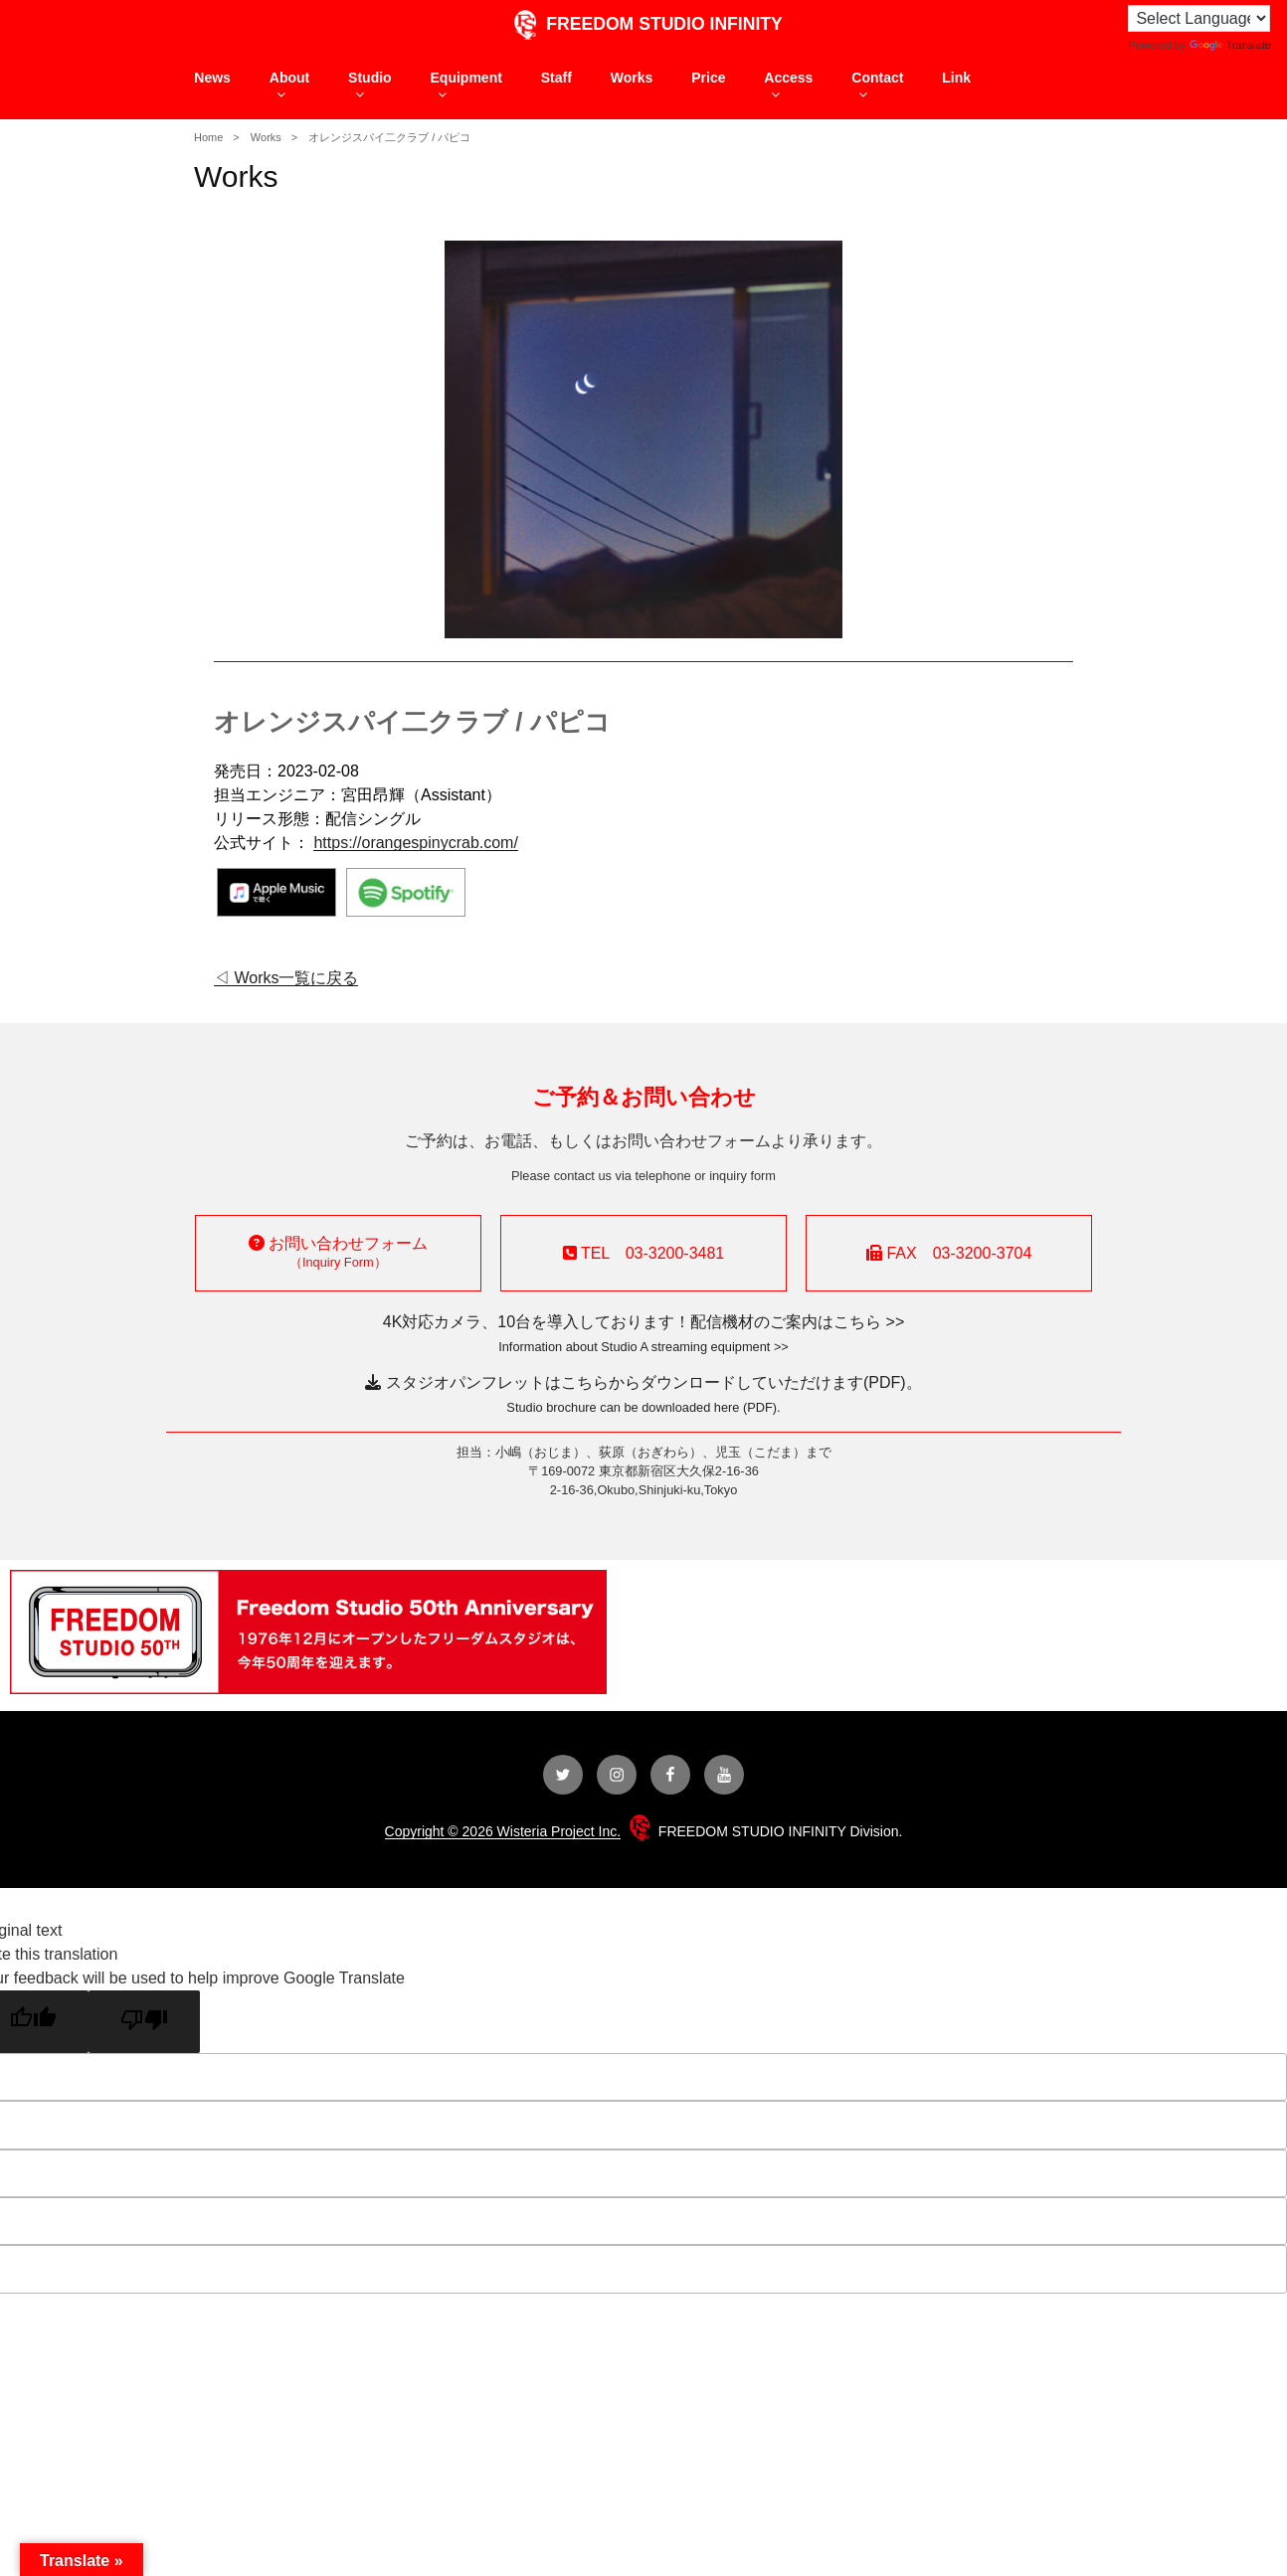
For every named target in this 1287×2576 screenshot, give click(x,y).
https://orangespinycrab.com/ (415, 842)
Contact (877, 85)
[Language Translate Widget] (1199, 18)
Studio (370, 85)
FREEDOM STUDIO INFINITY (643, 24)
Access (788, 85)
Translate (1230, 45)
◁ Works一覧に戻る (286, 977)
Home (208, 137)
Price (708, 78)
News (212, 78)
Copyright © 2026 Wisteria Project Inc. (503, 1831)
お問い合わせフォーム (338, 1252)
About (289, 85)
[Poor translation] (144, 2021)
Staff (556, 78)
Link (956, 78)
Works (632, 78)
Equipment (466, 85)
